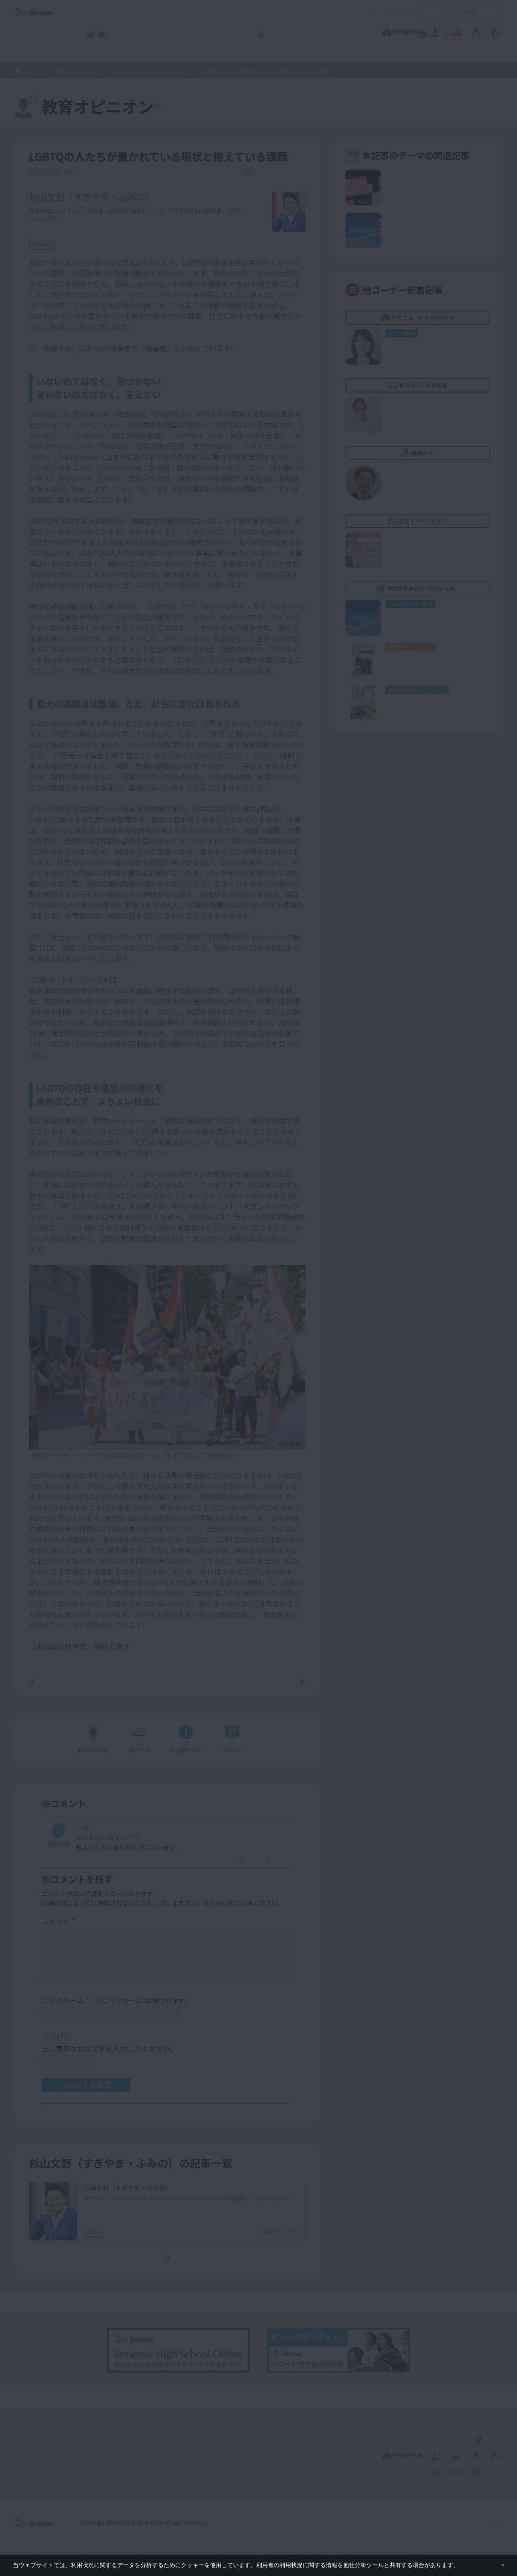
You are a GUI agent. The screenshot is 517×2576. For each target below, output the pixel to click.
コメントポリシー (244, 12)
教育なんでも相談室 (353, 30)
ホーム (33, 71)
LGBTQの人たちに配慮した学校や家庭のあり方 (169, 2219)
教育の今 (413, 30)
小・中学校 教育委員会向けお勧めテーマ (416, 54)
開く (427, 11)
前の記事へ (55, 1684)
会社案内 (491, 2527)
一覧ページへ (167, 1684)
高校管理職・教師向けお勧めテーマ (254, 54)
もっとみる (170, 2262)
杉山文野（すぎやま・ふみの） (147, 70)
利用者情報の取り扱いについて (320, 12)
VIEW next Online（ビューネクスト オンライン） (50, 2442)
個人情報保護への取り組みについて (425, 2527)
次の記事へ (279, 1684)
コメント (58, 1925)
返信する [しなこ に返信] (205, 1865)
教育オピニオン (283, 30)
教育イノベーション (474, 30)
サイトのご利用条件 (182, 12)
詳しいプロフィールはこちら (201, 203)
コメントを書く (268, 1745)
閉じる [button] (488, 2561)
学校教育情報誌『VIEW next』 (98, 54)
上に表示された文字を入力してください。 (109, 2053)
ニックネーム (116, 2005)
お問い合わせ (390, 12)
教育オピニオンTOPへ (210, 107)
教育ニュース (202, 30)
